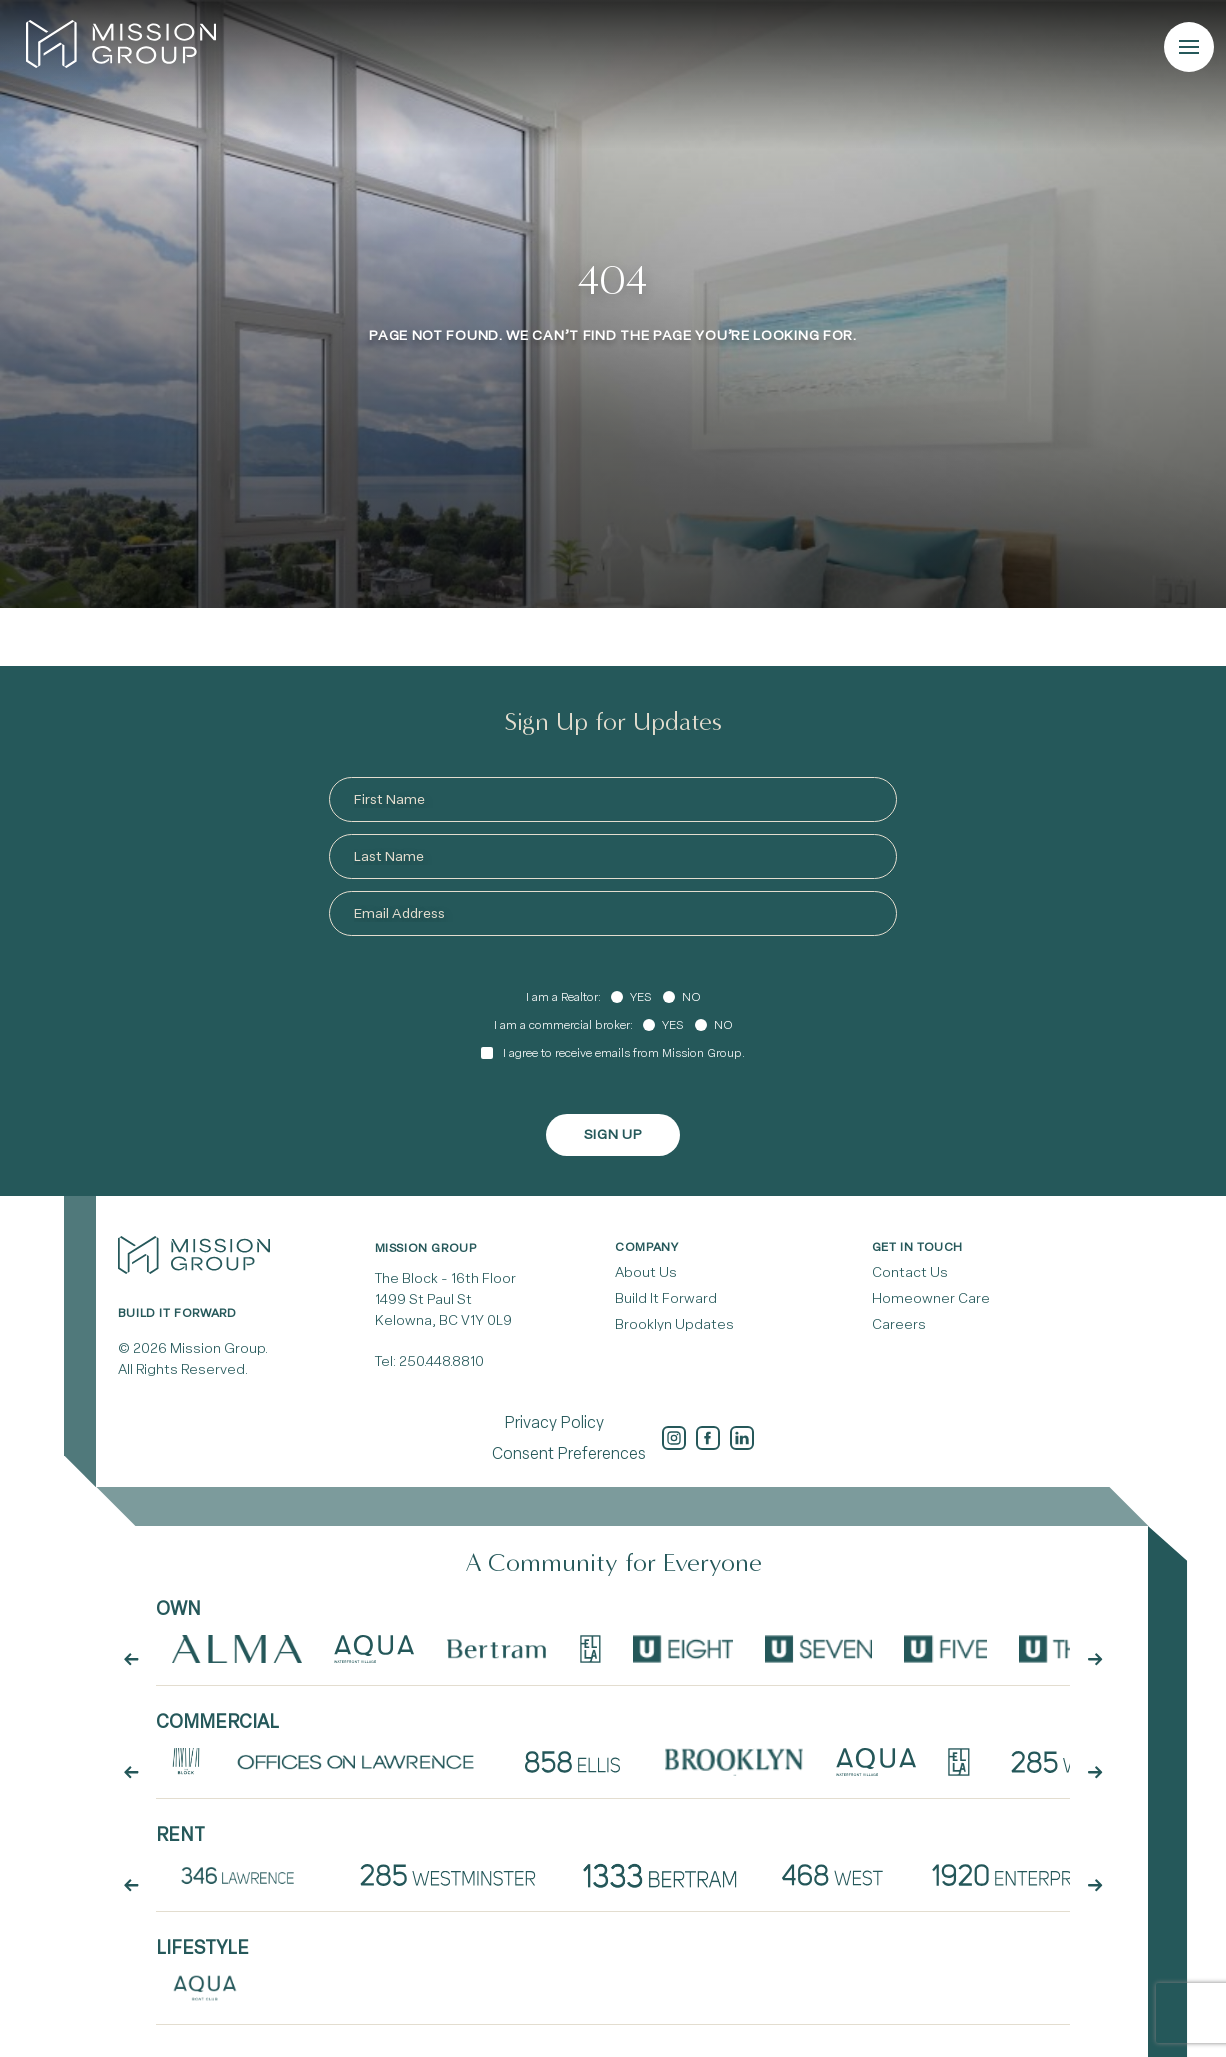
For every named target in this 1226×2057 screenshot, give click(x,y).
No (691, 997)
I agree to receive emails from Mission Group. (624, 1053)
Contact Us (910, 1272)
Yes (640, 997)
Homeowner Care (931, 1298)
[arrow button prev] (131, 1660)
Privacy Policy (554, 1422)
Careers (899, 1324)
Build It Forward (666, 1298)
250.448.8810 (441, 1361)
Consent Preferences (569, 1453)
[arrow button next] (1095, 1660)
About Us (646, 1272)
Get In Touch (917, 1247)
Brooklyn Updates (674, 1324)
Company (646, 1247)
